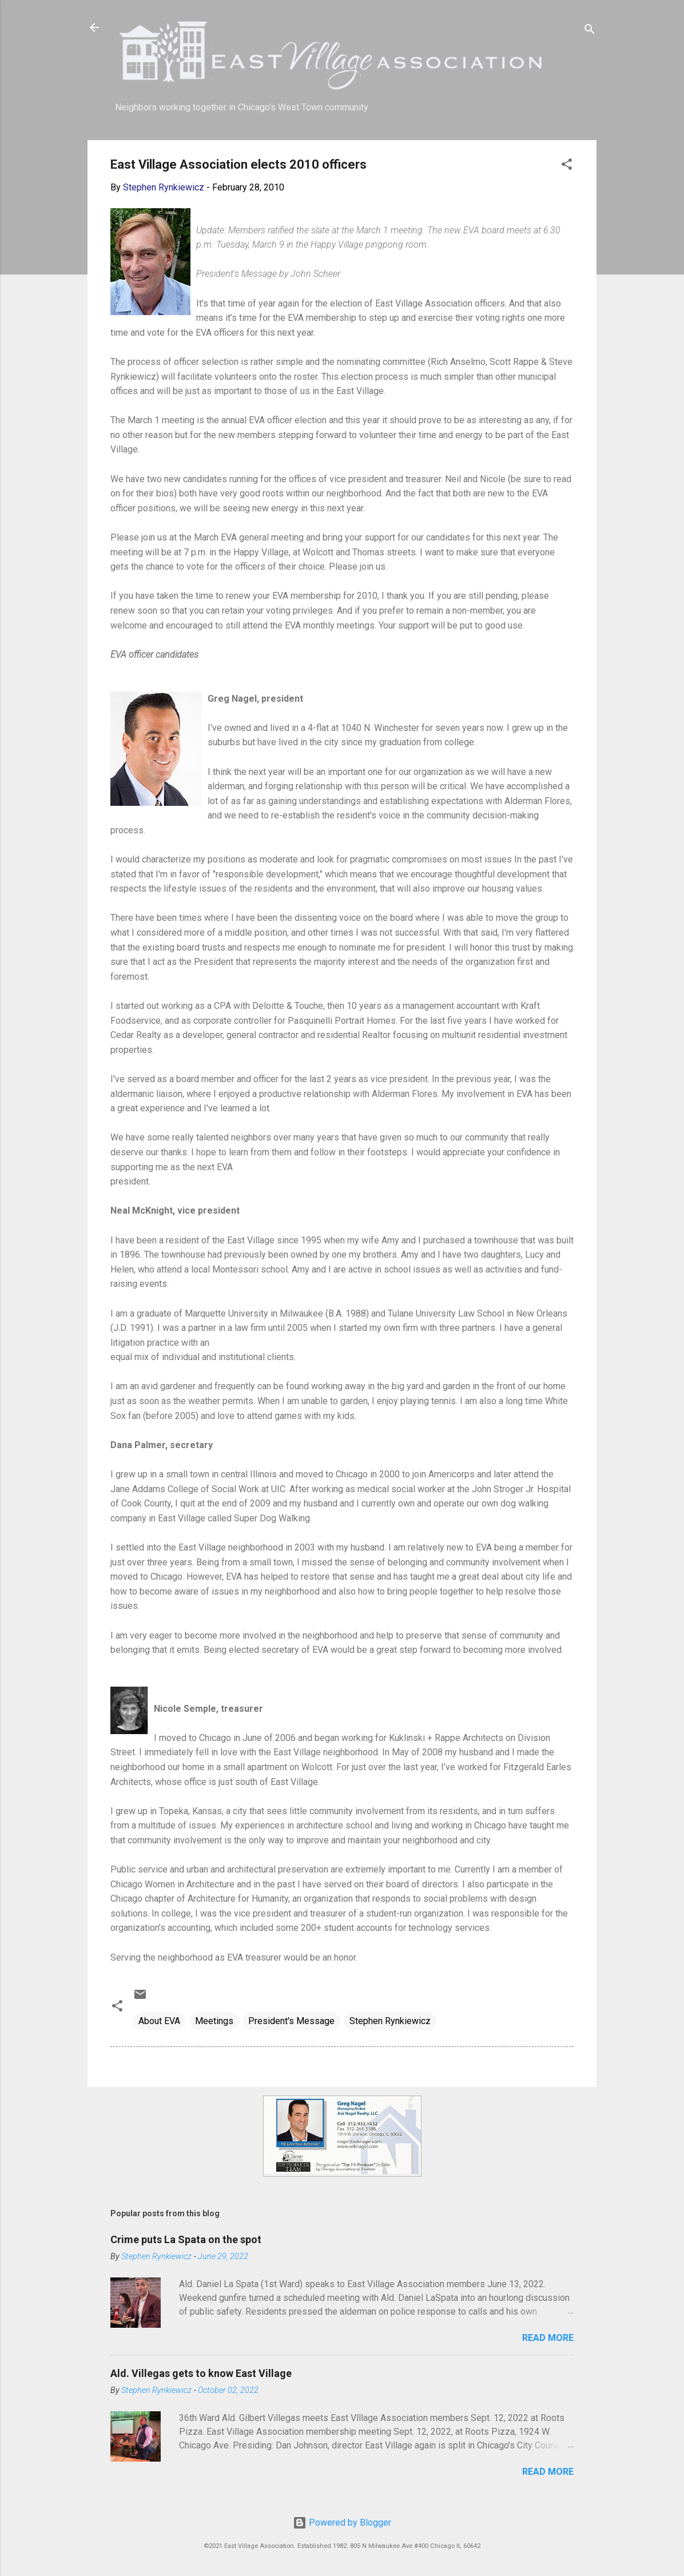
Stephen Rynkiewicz (390, 2021)
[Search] (589, 31)
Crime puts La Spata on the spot (185, 2239)
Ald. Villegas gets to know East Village (201, 2373)
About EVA (159, 2021)
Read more (548, 2337)
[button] (567, 166)
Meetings (214, 2021)
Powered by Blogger (342, 2522)
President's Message (291, 2021)
